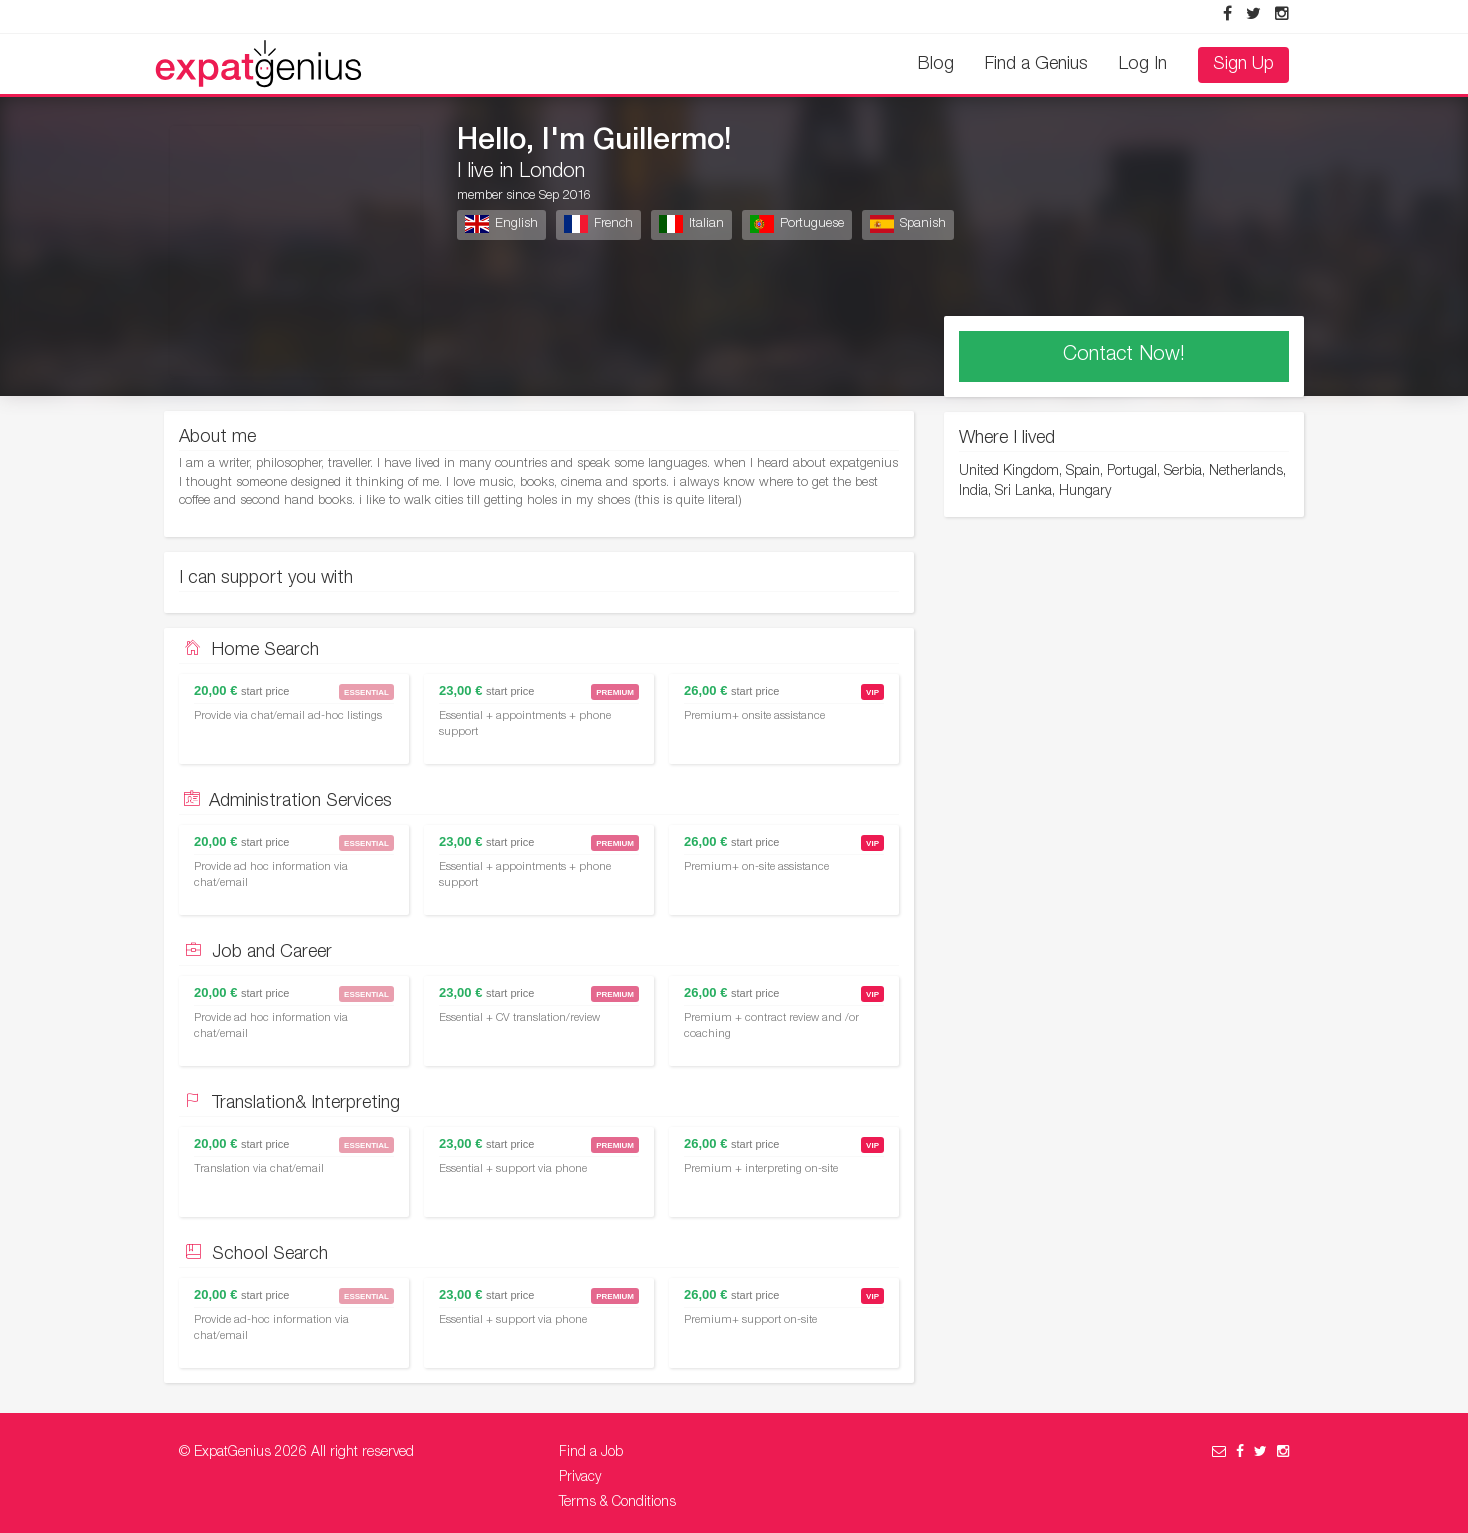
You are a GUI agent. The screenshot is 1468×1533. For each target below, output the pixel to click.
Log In (1143, 65)
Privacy (580, 1478)
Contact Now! (1124, 356)
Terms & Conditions (617, 1503)
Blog (936, 65)
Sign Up (1243, 65)
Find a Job (591, 1453)
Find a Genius (1036, 65)
